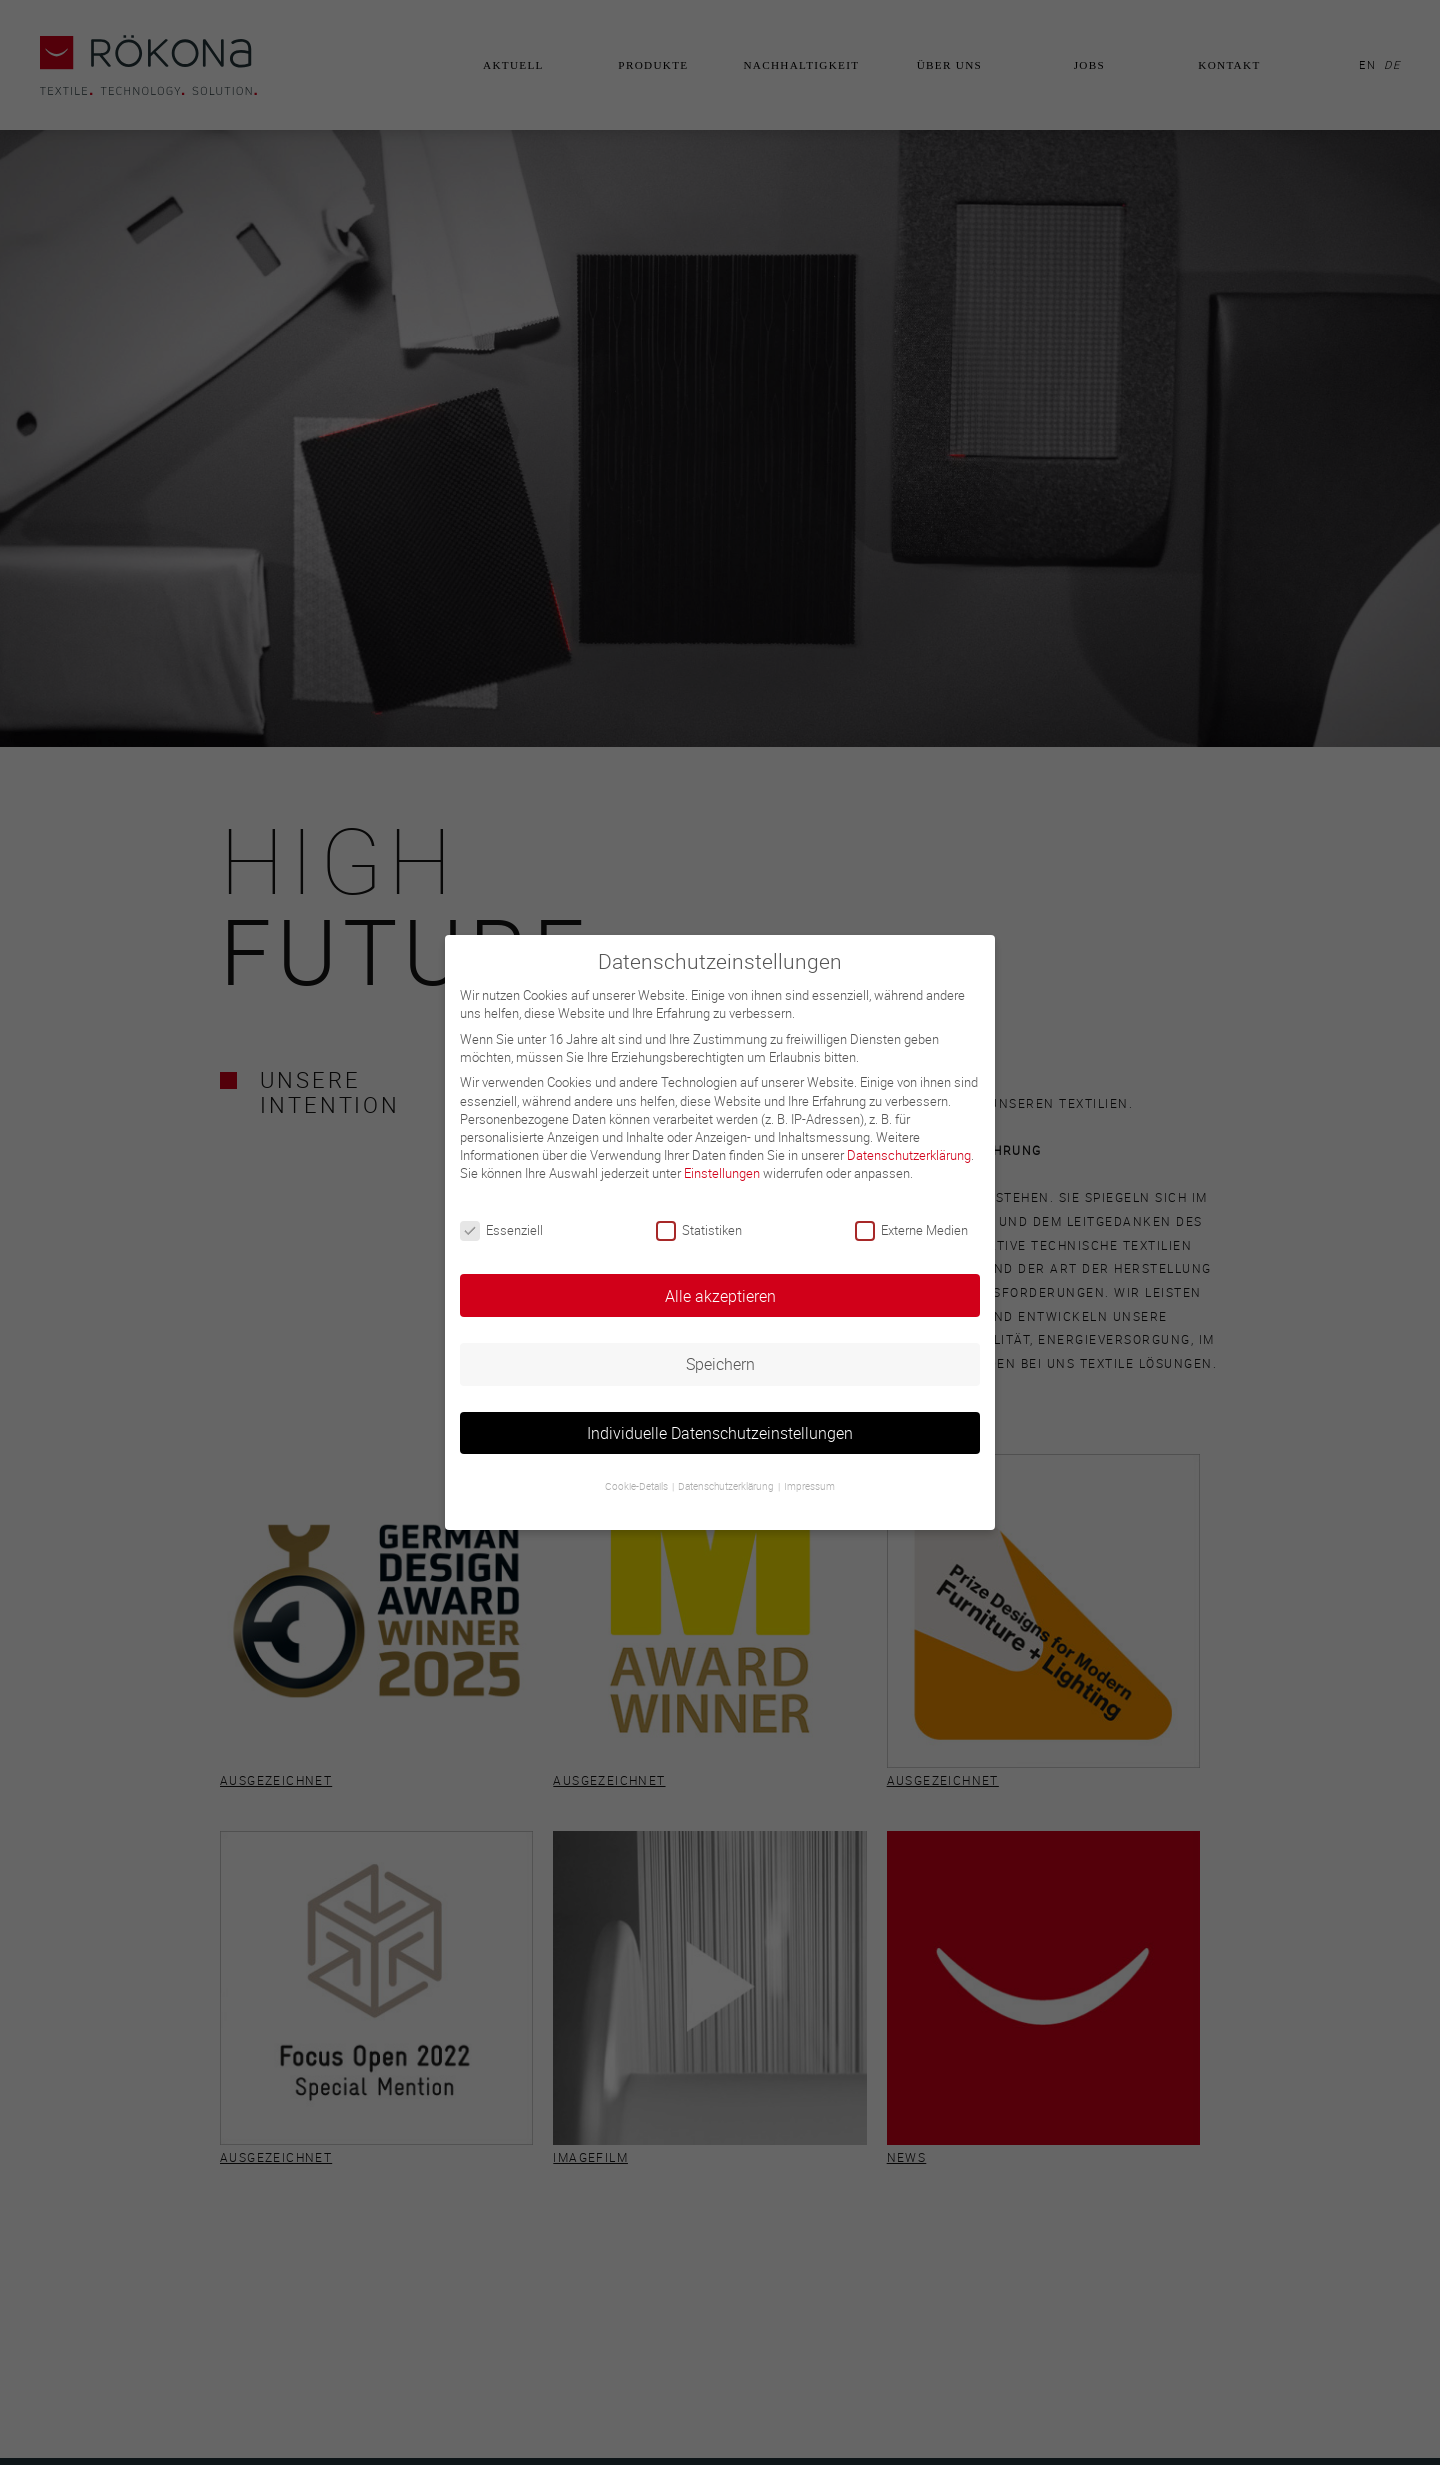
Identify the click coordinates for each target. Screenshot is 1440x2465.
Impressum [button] (809, 1486)
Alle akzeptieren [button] (720, 1296)
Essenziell (501, 1230)
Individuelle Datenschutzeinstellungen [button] (720, 1433)
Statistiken (699, 1230)
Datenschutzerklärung (909, 1155)
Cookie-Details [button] (637, 1486)
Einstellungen (722, 1173)
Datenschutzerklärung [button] (727, 1486)
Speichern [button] (720, 1364)
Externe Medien (911, 1230)
